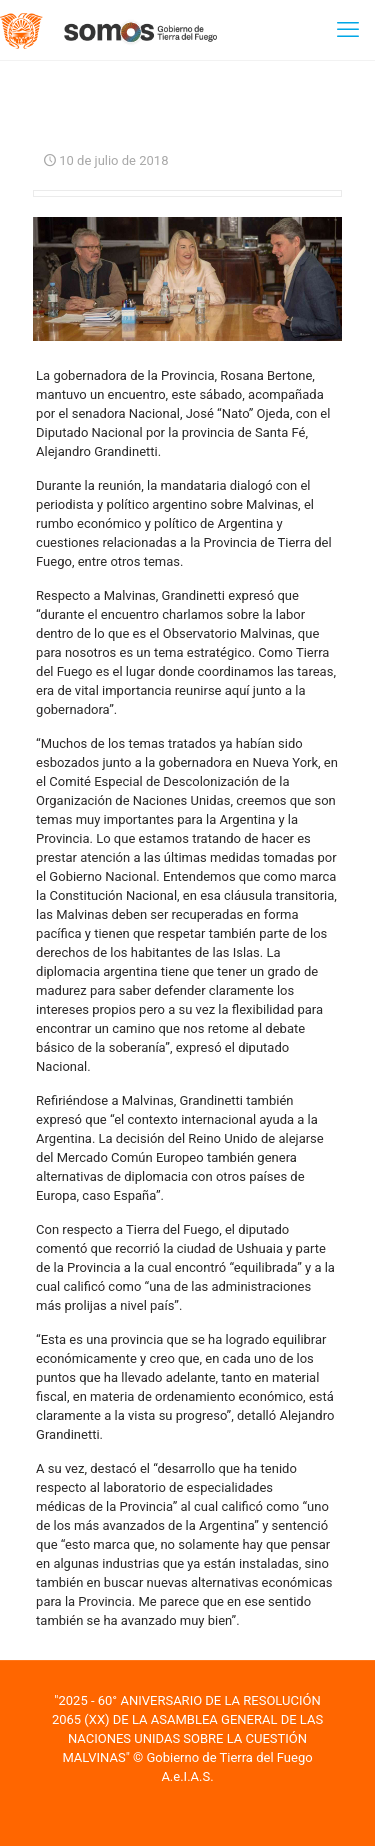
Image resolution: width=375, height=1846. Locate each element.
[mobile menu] (348, 30)
